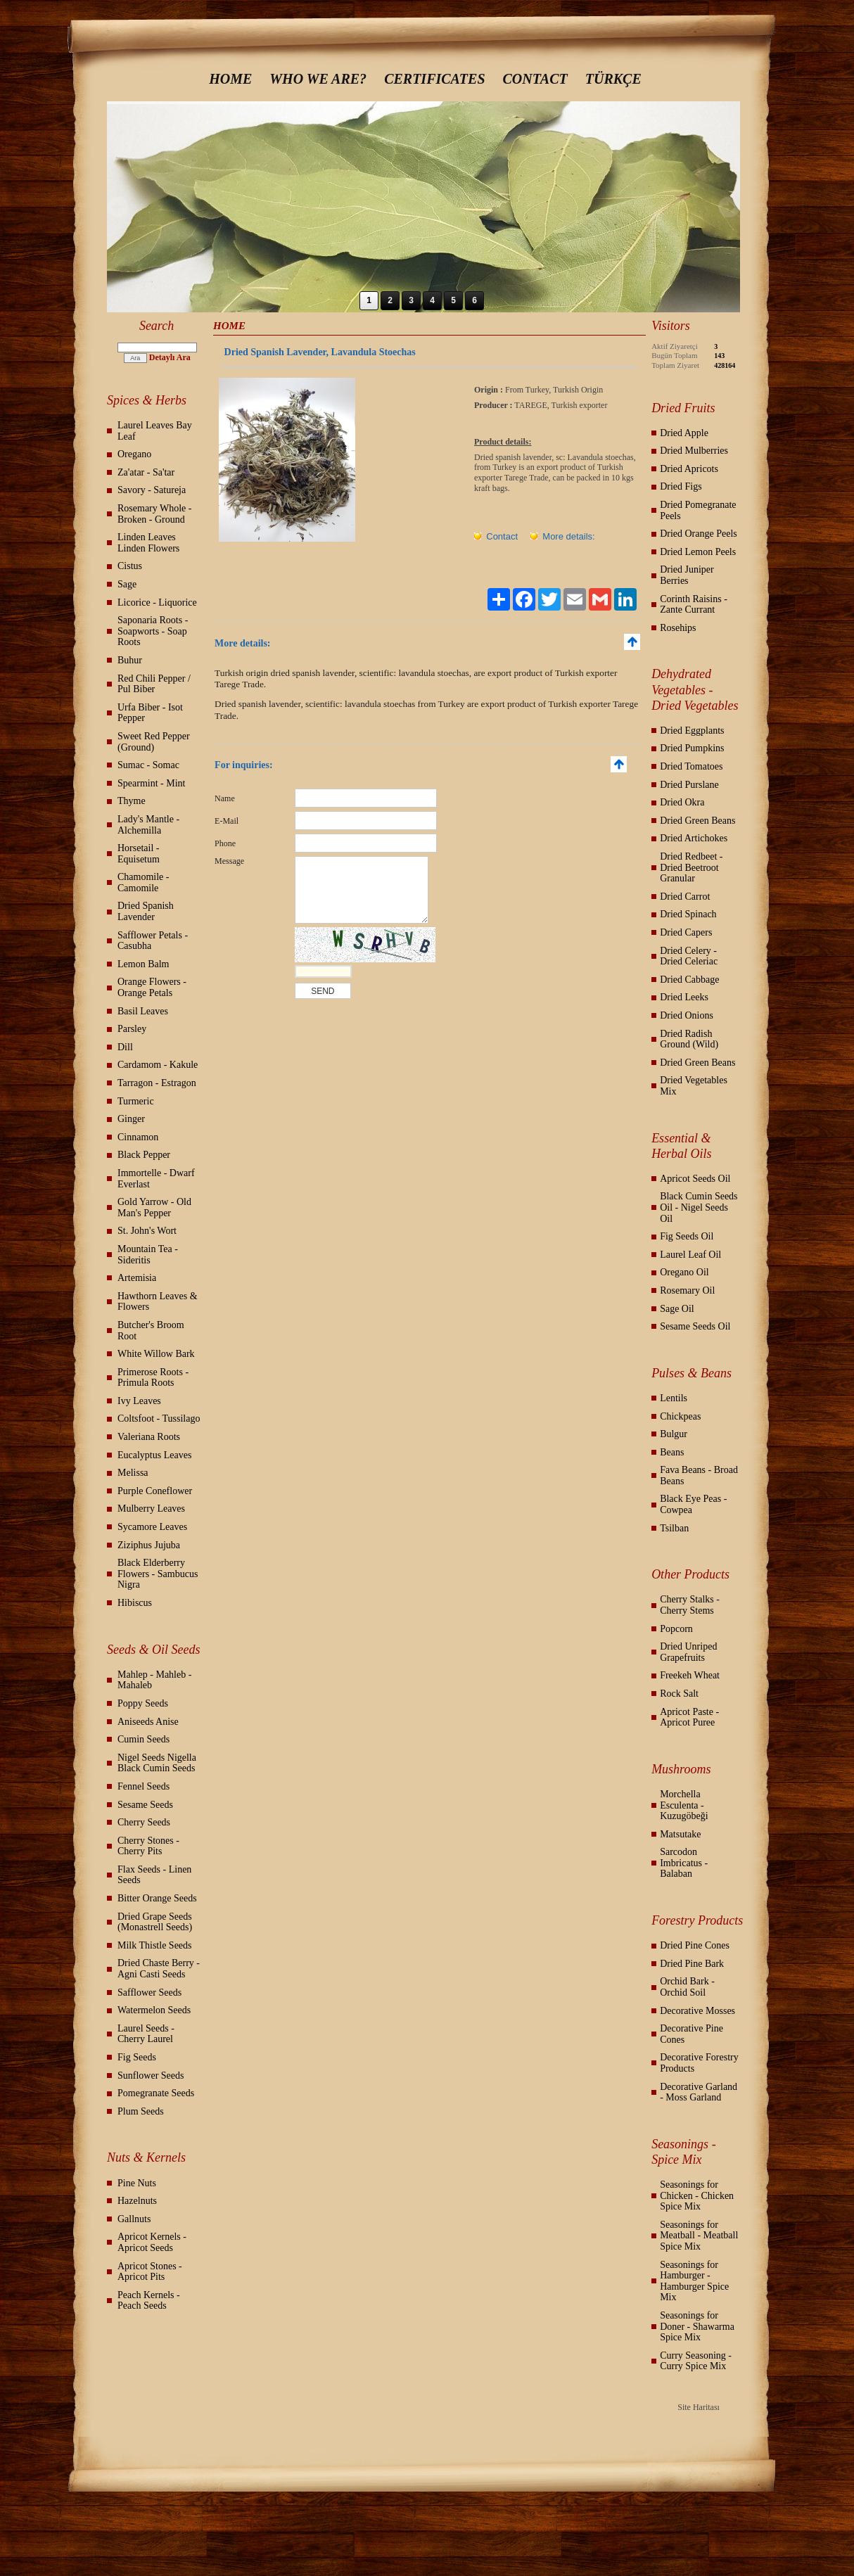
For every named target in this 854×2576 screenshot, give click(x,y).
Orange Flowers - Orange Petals (151, 987)
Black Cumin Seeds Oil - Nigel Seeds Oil (698, 1207)
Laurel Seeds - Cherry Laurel (145, 2034)
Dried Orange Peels (698, 533)
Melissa (132, 1472)
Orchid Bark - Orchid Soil (687, 1987)
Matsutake (680, 1834)
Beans (672, 1452)
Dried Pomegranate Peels (698, 510)
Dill (125, 1047)
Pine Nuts (136, 2183)
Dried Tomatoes (691, 766)
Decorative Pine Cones (691, 2034)
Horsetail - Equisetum (138, 854)
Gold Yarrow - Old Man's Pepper (154, 1207)
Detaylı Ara (170, 357)
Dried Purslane (689, 784)
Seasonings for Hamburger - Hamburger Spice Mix (694, 2281)
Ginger (131, 1119)
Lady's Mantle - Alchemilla (148, 825)
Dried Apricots (689, 469)
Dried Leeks (684, 997)
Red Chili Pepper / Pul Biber (154, 684)
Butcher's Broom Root (150, 1330)
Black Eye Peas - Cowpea (693, 1504)
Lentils (673, 1398)
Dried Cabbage (689, 979)
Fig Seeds (136, 2057)
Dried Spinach (688, 914)
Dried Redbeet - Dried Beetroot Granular (691, 867)
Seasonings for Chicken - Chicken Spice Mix (697, 2195)
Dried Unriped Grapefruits (688, 1652)
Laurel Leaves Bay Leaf (154, 431)
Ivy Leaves (139, 1401)
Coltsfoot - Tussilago (158, 1418)
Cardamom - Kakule (157, 1064)
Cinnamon (137, 1137)
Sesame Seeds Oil (695, 1326)
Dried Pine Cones (694, 1945)
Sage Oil (677, 1308)
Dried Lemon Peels (698, 552)
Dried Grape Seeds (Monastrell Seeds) (154, 1922)
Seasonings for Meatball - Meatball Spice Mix (699, 2235)
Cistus (129, 566)
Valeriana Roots (148, 1437)
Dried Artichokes (693, 838)
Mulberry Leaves (151, 1508)
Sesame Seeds (145, 1804)
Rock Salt (679, 1693)
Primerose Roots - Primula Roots (153, 1378)
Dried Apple (684, 433)
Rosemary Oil (687, 1290)
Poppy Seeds (142, 1703)
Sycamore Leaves (152, 1527)
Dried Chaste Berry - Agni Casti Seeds (158, 1968)
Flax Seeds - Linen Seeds (154, 1875)
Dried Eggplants (692, 730)
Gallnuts (134, 2219)
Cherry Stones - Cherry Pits (148, 1846)
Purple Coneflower (154, 1491)
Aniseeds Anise (148, 1721)
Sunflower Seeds (150, 2075)
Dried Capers (686, 932)
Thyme (131, 801)
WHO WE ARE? (318, 79)
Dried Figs (681, 486)
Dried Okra (682, 802)
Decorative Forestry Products (699, 2063)
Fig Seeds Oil (686, 1236)
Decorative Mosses (697, 2011)
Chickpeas (680, 1416)
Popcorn (676, 1629)
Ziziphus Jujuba (148, 1545)
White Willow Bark (156, 1353)
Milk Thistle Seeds (154, 1945)
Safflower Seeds (149, 1992)
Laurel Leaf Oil (690, 1254)
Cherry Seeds (143, 1822)
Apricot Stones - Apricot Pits (149, 2272)
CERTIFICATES (434, 79)
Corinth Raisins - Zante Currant (693, 605)
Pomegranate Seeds (155, 2093)
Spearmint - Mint (151, 783)
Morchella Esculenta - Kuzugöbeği (684, 1805)
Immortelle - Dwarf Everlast (156, 1179)
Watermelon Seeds (154, 2010)
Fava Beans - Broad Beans (699, 1475)
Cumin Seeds (143, 1739)
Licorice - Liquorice (157, 602)
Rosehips (678, 628)
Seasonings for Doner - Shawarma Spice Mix (697, 2326)
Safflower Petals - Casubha (152, 941)
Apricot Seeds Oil (695, 1178)
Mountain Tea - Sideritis (147, 1254)
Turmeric (135, 1101)
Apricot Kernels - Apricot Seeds (151, 2242)
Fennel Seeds (143, 1786)
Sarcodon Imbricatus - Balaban (684, 1863)
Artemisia (136, 1278)
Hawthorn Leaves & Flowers (157, 1302)
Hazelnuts (137, 2200)
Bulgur (673, 1434)
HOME (230, 79)
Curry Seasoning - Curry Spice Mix (696, 2361)
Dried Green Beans (697, 820)
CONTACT (535, 79)
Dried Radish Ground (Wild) (689, 1039)
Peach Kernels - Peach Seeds (148, 2301)
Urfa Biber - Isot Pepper (150, 713)
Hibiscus (134, 1603)
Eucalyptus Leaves (154, 1455)
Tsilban (674, 1528)
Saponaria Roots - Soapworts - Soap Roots (152, 631)
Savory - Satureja (151, 490)
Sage (126, 584)
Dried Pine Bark (692, 1963)
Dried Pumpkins (692, 748)
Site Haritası (698, 2407)
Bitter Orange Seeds (157, 1898)
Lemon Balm (143, 964)
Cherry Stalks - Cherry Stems (690, 1605)
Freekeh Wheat (690, 1675)
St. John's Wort (147, 1230)
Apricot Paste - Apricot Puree (689, 1717)
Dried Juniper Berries (687, 575)
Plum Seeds (140, 2111)
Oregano (134, 454)
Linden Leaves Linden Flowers (148, 543)
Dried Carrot (685, 896)
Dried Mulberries (694, 450)
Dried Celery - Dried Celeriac (689, 956)
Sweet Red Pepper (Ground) (153, 742)
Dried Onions (686, 1015)
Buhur (129, 660)
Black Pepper (143, 1154)
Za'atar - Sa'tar (145, 472)
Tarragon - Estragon (156, 1083)
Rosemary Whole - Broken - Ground (154, 514)
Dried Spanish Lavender (145, 911)
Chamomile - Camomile (143, 882)
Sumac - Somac (148, 765)
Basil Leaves (142, 1011)
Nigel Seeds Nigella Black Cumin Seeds (156, 1763)
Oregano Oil (684, 1272)
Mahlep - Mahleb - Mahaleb (154, 1680)
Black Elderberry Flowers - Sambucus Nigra (157, 1573)
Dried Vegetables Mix (693, 1086)
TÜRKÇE (613, 79)
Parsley (131, 1029)
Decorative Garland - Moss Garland (698, 2092)
